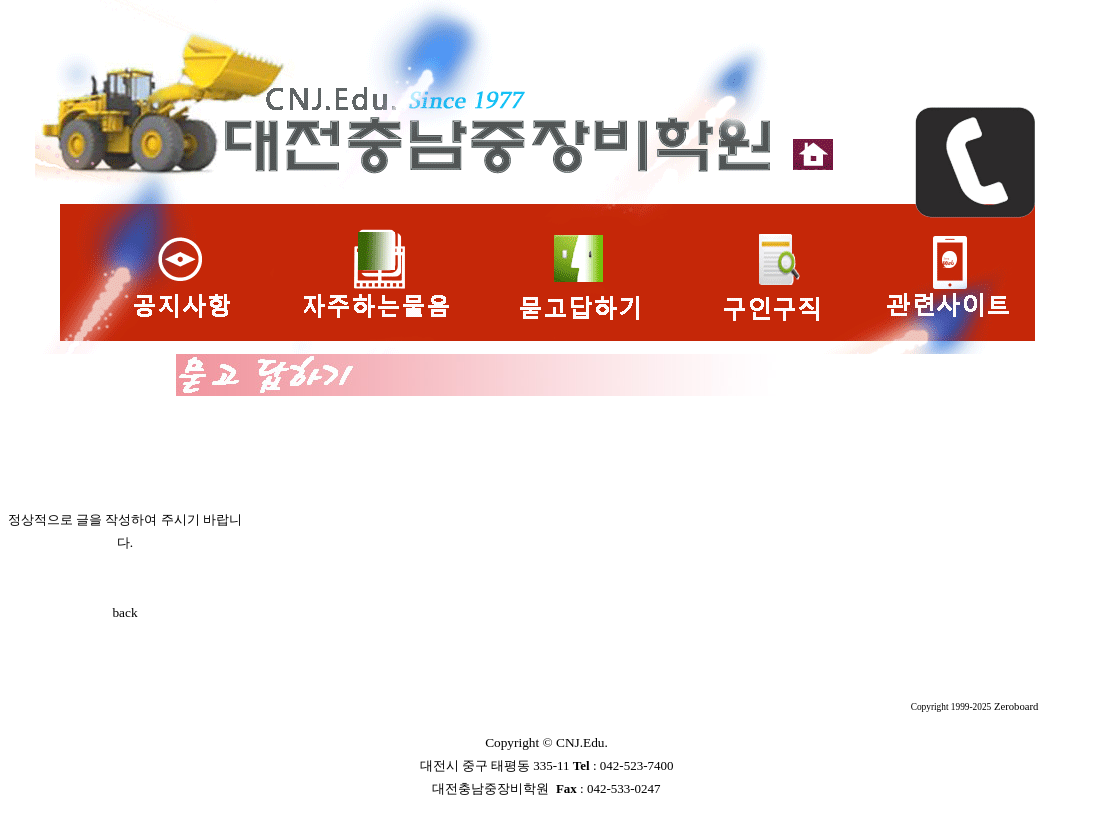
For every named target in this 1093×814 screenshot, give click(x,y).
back (124, 612)
